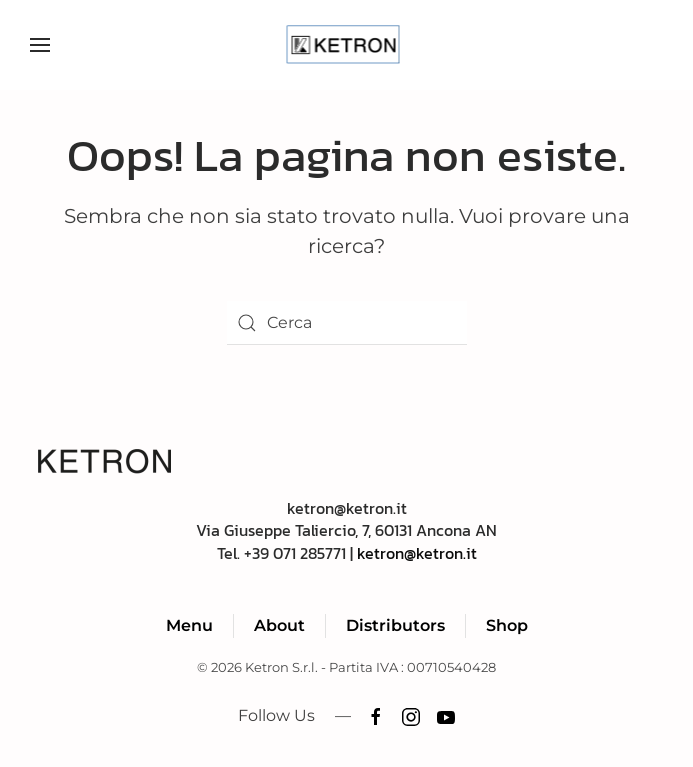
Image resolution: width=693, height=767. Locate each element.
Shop (507, 625)
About (279, 625)
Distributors (395, 625)
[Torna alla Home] (346, 45)
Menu (189, 625)
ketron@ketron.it (417, 553)
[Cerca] (347, 323)
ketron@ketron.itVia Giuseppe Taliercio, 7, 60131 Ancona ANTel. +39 (346, 530)
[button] (40, 45)
